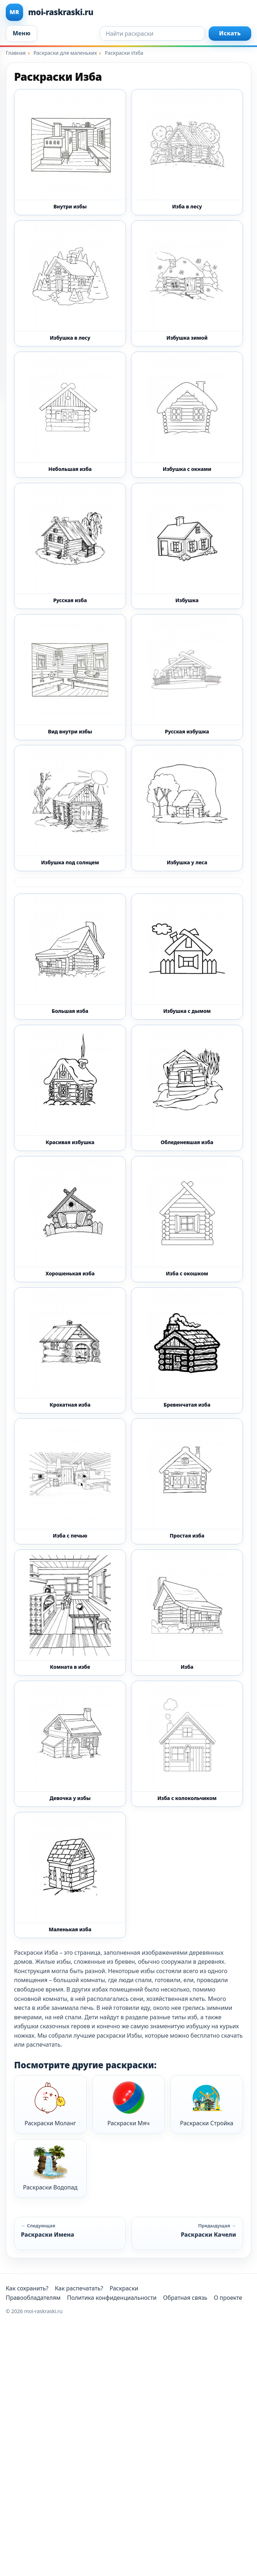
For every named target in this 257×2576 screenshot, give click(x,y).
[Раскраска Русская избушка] (187, 677)
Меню (21, 33)
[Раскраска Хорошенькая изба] (70, 1219)
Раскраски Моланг (50, 2104)
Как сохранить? (27, 2288)
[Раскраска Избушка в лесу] (70, 283)
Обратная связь (185, 2298)
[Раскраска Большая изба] (70, 957)
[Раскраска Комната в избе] (70, 1612)
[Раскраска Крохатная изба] (70, 1350)
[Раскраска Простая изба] (187, 1481)
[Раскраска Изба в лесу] (187, 152)
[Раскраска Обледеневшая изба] (187, 1088)
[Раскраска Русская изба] (70, 546)
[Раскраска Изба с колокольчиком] (187, 1744)
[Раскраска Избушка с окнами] (187, 415)
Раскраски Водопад (50, 2168)
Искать (230, 33)
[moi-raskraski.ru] (128, 12)
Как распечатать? (79, 2288)
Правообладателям (33, 2298)
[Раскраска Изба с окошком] (187, 1219)
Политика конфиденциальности (112, 2298)
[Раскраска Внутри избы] (70, 152)
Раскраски (124, 2288)
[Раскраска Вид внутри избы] (70, 677)
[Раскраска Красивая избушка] (70, 1088)
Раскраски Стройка (207, 2104)
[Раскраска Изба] (187, 1612)
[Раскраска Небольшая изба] (70, 415)
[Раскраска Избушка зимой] (187, 283)
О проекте (228, 2298)
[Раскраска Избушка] (187, 546)
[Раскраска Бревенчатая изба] (187, 1350)
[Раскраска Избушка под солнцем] (70, 808)
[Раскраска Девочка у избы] (70, 1744)
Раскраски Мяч (129, 2104)
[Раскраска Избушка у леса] (187, 808)
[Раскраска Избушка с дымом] (187, 957)
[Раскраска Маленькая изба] (70, 1875)
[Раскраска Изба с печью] (70, 1481)
